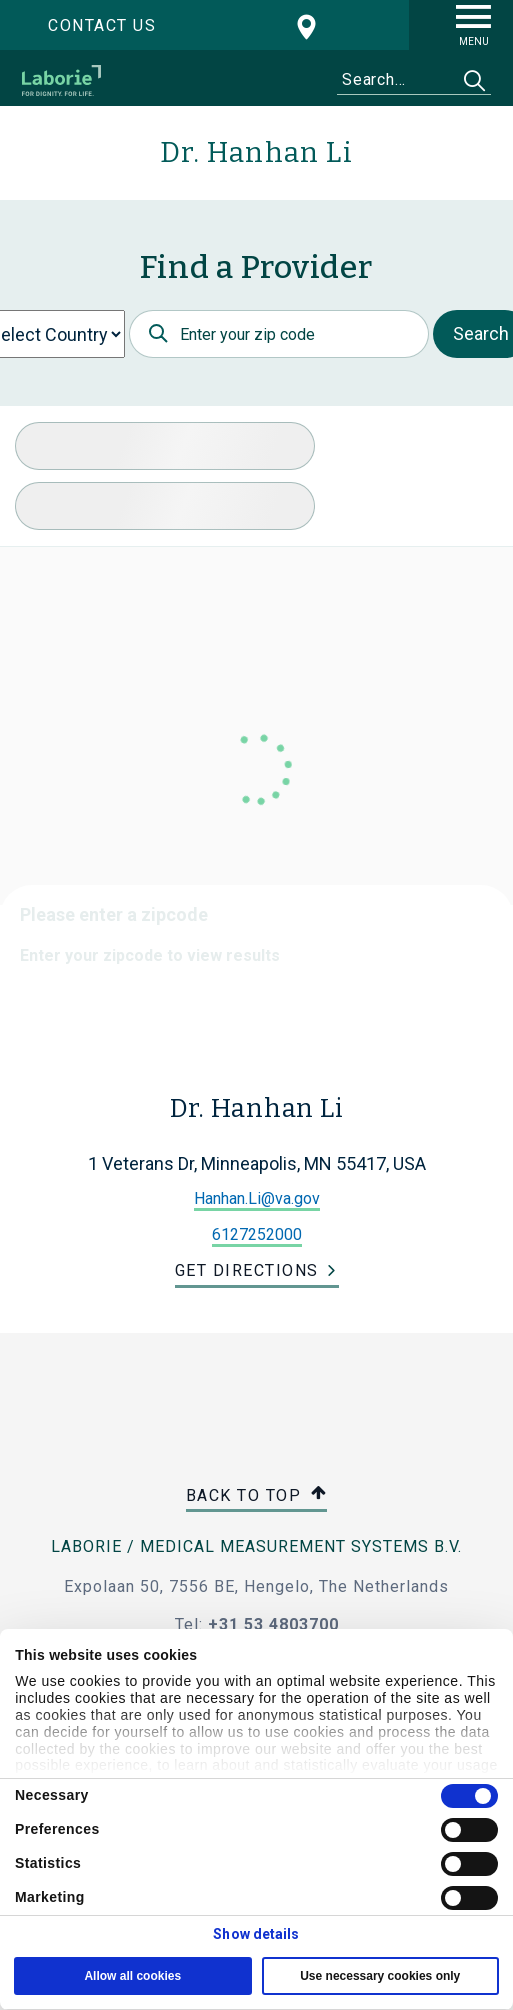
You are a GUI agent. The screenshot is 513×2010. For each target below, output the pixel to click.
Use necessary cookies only (380, 1976)
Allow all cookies (132, 1976)
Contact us (102, 25)
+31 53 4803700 (273, 1624)
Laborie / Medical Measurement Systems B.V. (256, 1546)
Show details (256, 1934)
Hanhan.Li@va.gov (257, 1198)
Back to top (257, 1496)
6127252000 (257, 1234)
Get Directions (247, 1270)
